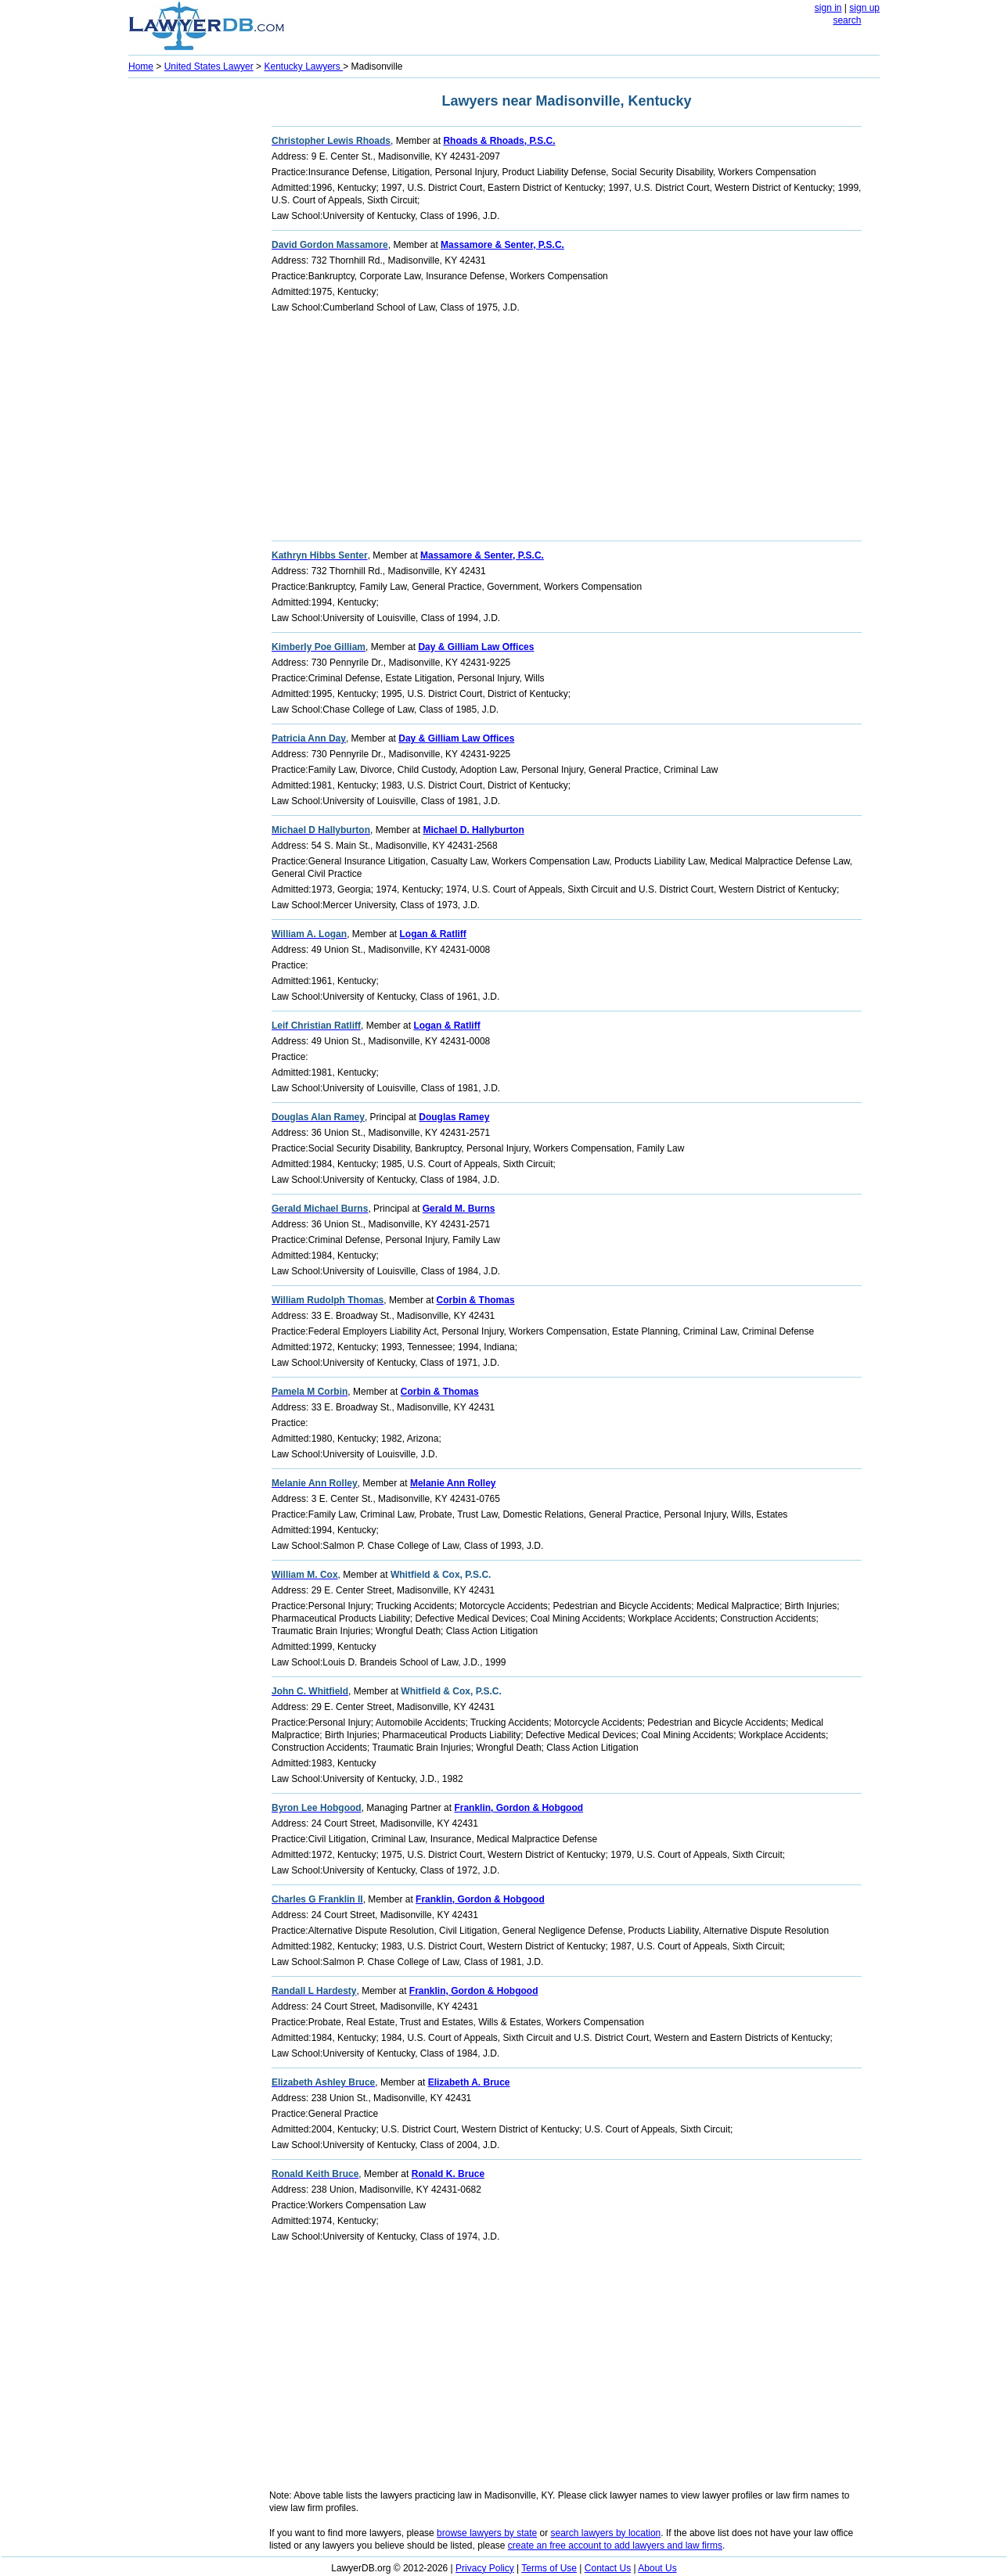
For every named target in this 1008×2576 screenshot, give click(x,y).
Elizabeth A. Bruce (469, 2082)
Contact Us (608, 2568)
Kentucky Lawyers (303, 66)
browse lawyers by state (487, 2532)
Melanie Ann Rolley (453, 1483)
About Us (657, 2568)
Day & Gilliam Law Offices (476, 646)
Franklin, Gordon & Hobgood (518, 1807)
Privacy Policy (484, 2568)
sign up (864, 7)
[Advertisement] (191, 317)
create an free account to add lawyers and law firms (615, 2545)
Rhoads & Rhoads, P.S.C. (499, 140)
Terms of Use (549, 2568)
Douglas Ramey (454, 1117)
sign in (828, 7)
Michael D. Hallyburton (473, 830)
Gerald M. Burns (459, 1208)
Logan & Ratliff (432, 934)
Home (140, 66)
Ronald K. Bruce (448, 2173)
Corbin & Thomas (476, 1300)
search (847, 20)
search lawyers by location (606, 2532)
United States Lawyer (209, 66)
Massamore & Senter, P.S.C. (502, 244)
